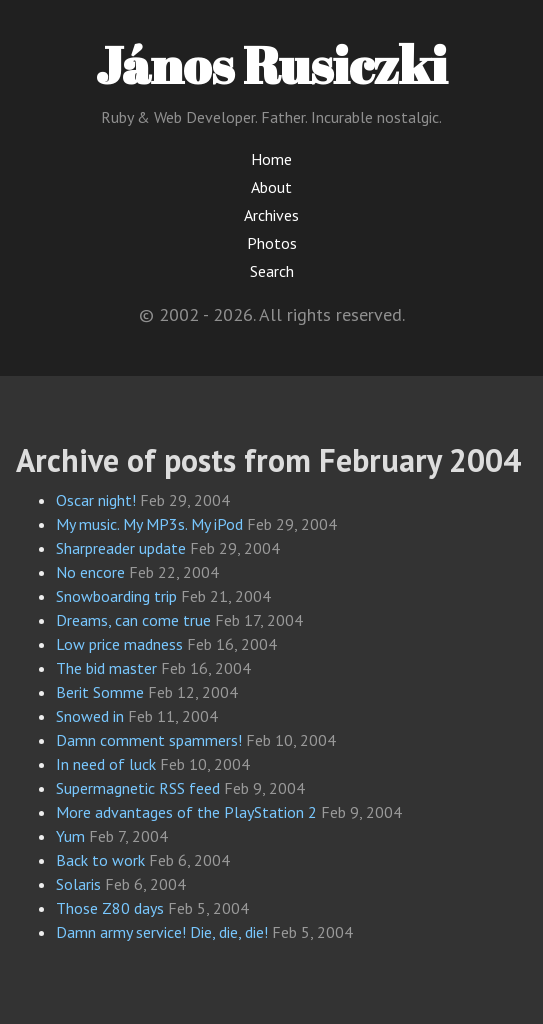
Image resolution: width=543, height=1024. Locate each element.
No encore (90, 572)
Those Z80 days (110, 908)
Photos (272, 243)
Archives (271, 215)
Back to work (100, 860)
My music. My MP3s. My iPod (149, 524)
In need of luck (106, 764)
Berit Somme (100, 692)
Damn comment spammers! (149, 740)
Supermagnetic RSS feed (138, 788)
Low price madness (119, 644)
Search (272, 271)
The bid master (106, 668)
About (271, 187)
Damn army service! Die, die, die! (162, 932)
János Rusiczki (271, 64)
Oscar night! (96, 500)
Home (271, 159)
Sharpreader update (121, 548)
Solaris (78, 884)
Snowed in (90, 716)
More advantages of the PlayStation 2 (186, 812)
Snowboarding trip (116, 596)
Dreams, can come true (133, 620)
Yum (70, 836)
